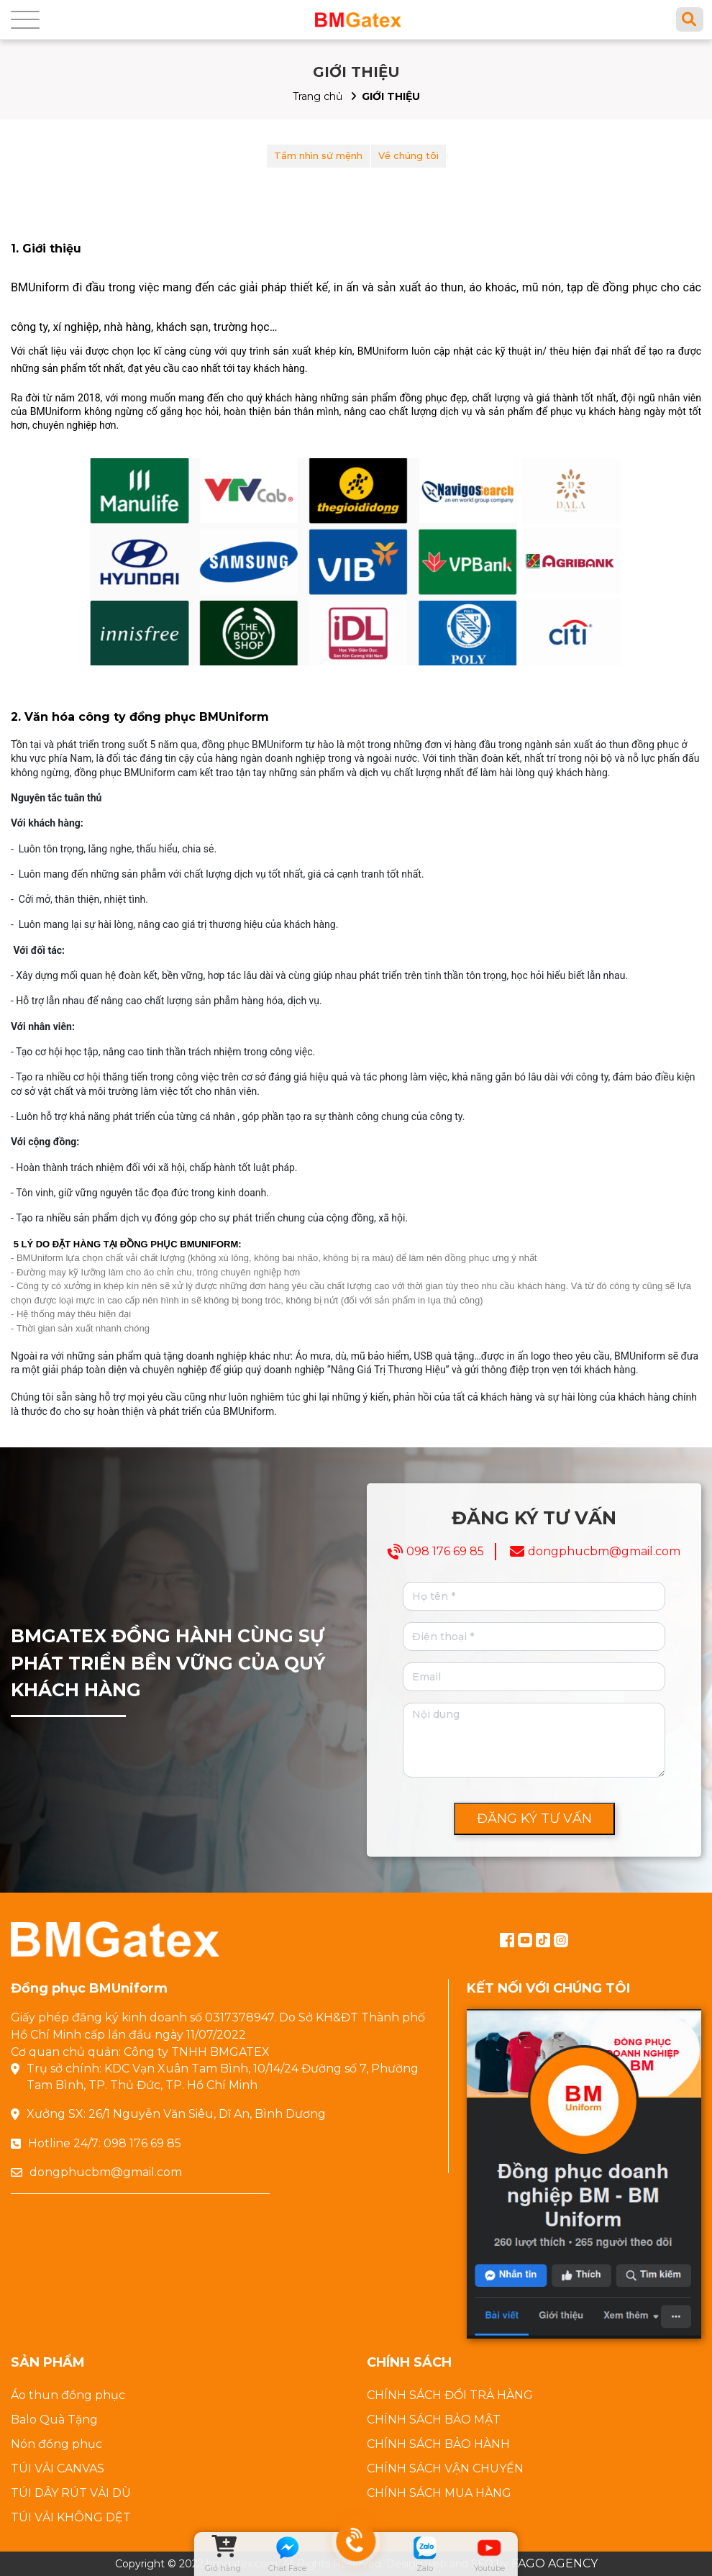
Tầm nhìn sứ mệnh (318, 155)
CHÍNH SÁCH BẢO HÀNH (438, 2444)
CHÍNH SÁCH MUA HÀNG (439, 2493)
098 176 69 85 (445, 1551)
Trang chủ (317, 96)
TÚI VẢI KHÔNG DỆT (71, 2517)
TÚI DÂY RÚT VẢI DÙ (71, 2493)
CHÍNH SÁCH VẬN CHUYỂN (445, 2468)
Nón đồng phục (56, 2444)
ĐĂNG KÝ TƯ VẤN (534, 1818)
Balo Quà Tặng (54, 2419)
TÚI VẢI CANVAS (57, 2468)
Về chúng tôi (408, 155)
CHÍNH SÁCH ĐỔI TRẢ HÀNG (450, 2395)
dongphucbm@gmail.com (604, 1551)
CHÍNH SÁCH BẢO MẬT (434, 2419)
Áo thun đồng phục (68, 2395)
